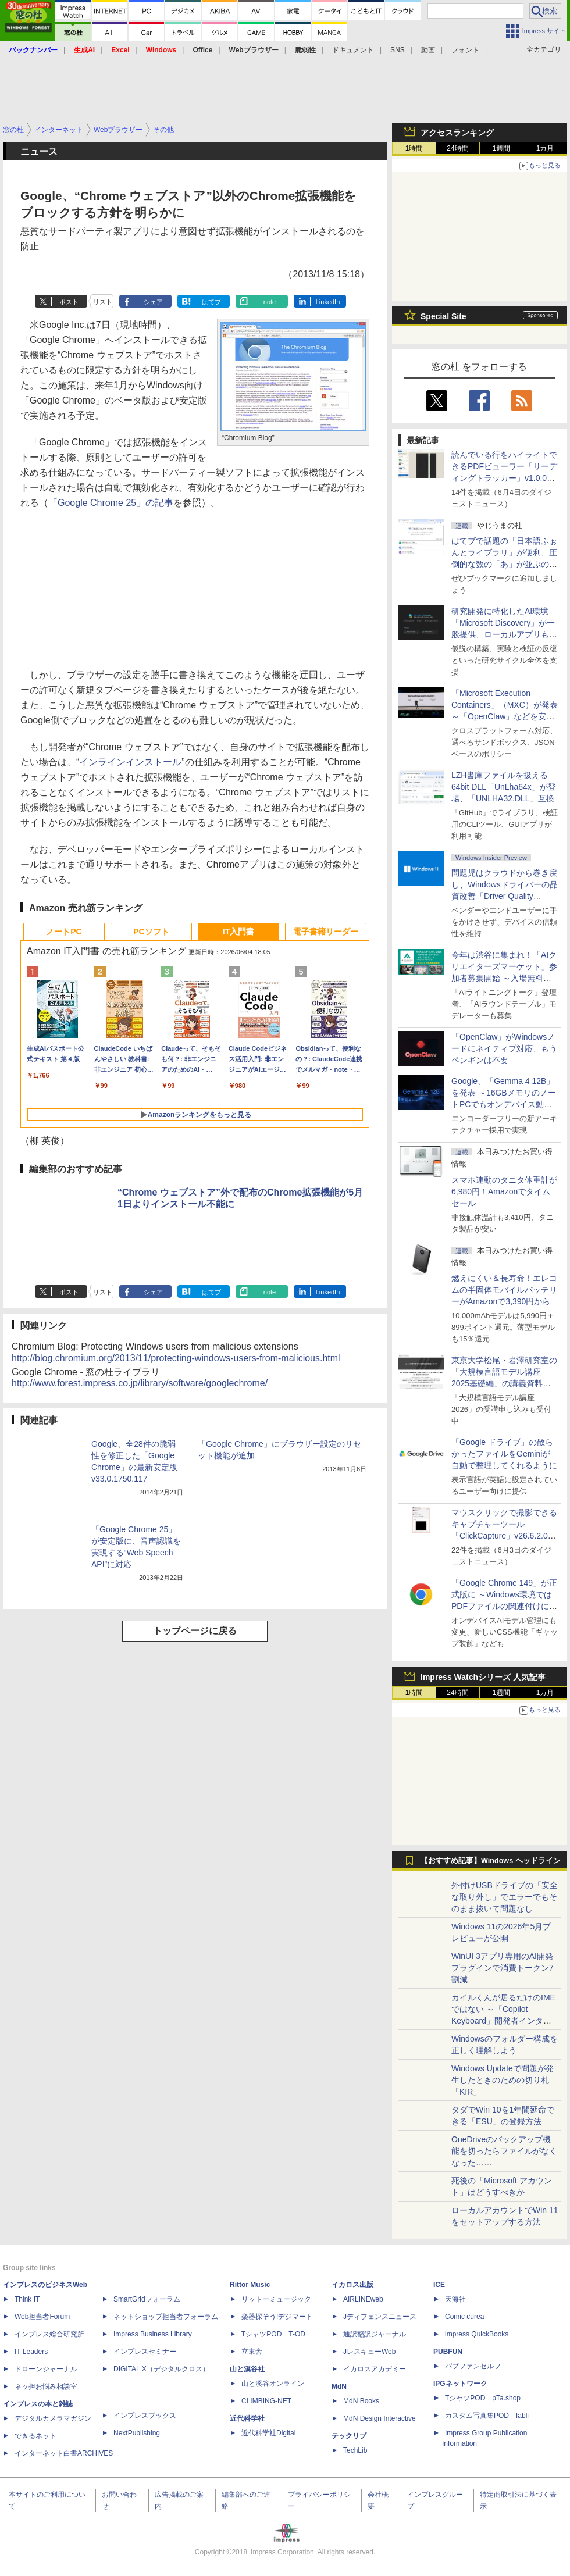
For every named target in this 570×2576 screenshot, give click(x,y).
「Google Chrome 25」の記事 (110, 503)
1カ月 (545, 148)
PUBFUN (447, 2351)
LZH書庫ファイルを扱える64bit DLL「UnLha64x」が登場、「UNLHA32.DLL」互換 (503, 786)
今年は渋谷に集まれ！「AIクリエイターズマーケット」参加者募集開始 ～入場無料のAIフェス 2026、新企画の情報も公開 (504, 978)
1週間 (502, 148)
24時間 (457, 148)
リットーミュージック (276, 2299)
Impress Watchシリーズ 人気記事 (483, 1677)
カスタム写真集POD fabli (487, 2415)
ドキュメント (353, 50)
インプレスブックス (144, 2415)
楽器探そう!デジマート (277, 2317)
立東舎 (251, 2351)
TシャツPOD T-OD (273, 2334)
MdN (339, 2386)
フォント (465, 50)
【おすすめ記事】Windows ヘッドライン (491, 1861)
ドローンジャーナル (46, 2369)
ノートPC (63, 931)
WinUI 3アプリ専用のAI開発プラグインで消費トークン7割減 (502, 1967)
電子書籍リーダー (325, 931)
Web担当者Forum (42, 2317)
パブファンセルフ (473, 2366)
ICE (439, 2285)
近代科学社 (247, 2418)
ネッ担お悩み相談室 (46, 2386)
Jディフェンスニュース (379, 2317)
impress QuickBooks (476, 2334)
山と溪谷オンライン (272, 2383)
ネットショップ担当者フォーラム (165, 2317)
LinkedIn (328, 301)
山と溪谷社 (247, 2369)
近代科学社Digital (268, 2433)
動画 (428, 50)
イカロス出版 (352, 2285)
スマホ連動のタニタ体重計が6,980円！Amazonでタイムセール (504, 1191)
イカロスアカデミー (374, 2369)
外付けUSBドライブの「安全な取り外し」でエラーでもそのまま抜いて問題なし (504, 1897)
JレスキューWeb (369, 2351)
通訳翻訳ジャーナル (374, 2334)
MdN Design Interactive (379, 2418)
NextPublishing (136, 2433)
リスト (102, 301)
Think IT (27, 2299)
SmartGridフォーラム (146, 2299)
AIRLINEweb (363, 2299)
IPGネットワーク (460, 2383)
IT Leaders (31, 2351)
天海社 (455, 2299)
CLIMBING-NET (266, 2401)
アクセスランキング (457, 132)
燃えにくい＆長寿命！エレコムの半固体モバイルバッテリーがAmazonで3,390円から (504, 1289)
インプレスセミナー (144, 2351)
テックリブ (349, 2436)
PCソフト (151, 931)
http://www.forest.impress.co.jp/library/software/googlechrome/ (140, 1383)
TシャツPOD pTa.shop (483, 2398)
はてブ (211, 301)
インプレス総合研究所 (49, 2334)
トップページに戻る (195, 1631)
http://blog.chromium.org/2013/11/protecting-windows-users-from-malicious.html (176, 1358)
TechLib (355, 2450)
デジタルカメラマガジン (53, 2418)
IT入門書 (238, 931)
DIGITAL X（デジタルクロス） (161, 2369)
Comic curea (464, 2317)
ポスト (69, 301)
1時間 (414, 148)
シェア (153, 301)
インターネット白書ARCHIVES (64, 2453)
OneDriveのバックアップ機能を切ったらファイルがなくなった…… (504, 2151)
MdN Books (361, 2401)
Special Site (443, 316)
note (269, 301)
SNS (397, 50)
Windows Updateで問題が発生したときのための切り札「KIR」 (502, 2080)
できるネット (35, 2436)
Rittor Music (250, 2285)
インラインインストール (130, 762)
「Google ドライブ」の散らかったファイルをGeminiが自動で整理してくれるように (504, 1453)
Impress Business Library (152, 2334)
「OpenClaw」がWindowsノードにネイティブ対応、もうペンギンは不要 (504, 1048)
